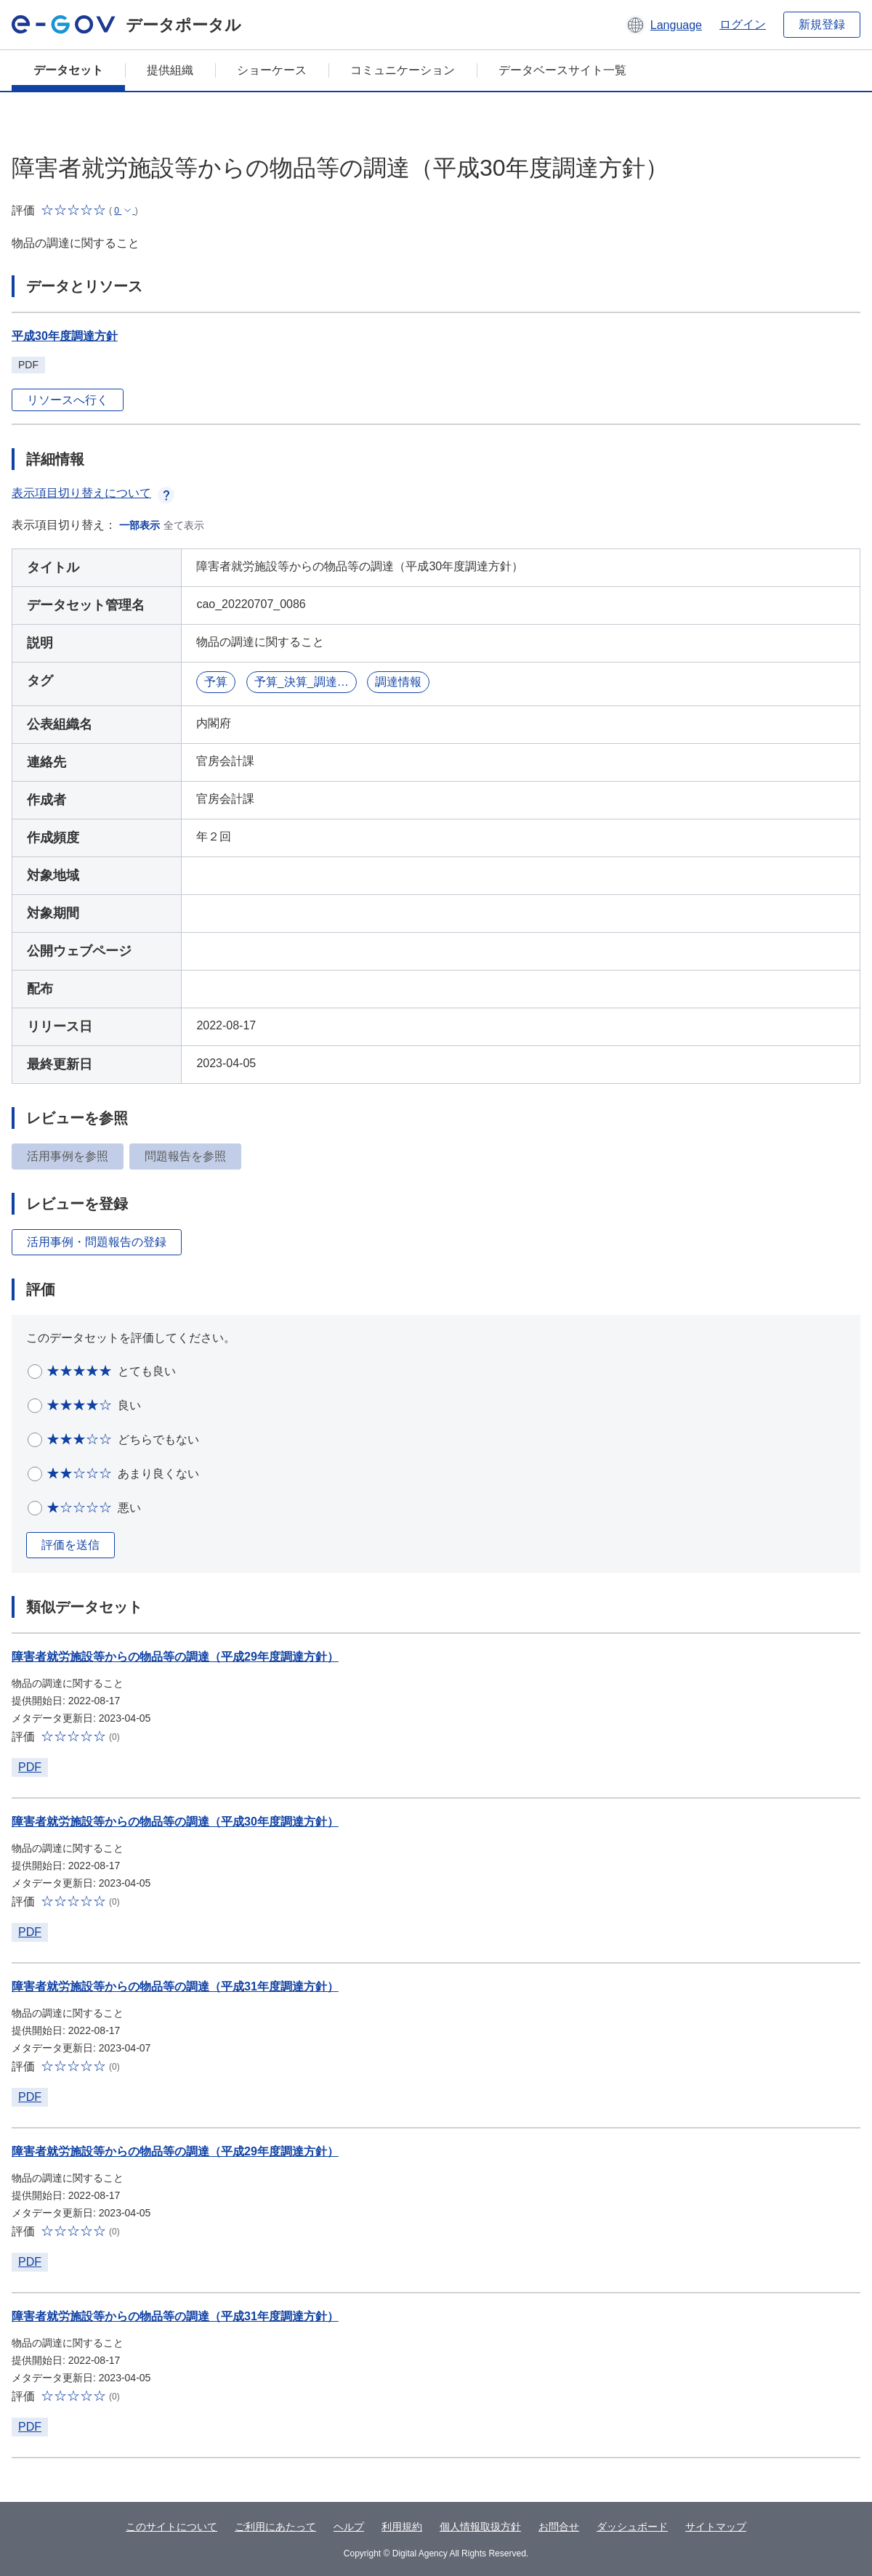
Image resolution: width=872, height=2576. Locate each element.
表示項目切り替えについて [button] (93, 493)
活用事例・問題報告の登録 (96, 1242)
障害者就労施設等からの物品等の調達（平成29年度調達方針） (175, 1656)
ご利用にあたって (275, 2526)
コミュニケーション (402, 70)
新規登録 (822, 24)
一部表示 (139, 525)
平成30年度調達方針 (65, 336)
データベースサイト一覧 (562, 70)
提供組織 (170, 70)
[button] (664, 24)
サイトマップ (715, 2526)
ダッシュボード (632, 2526)
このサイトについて (171, 2526)
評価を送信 (70, 1545)
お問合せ (558, 2526)
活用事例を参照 (67, 1156)
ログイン (742, 24)
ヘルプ (349, 2526)
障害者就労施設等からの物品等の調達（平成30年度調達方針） (175, 1821)
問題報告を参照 (185, 1156)
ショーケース (272, 70)
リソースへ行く (67, 400)
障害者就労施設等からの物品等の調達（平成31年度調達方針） (175, 1986)
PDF (29, 1767)
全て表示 (184, 525)
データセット (68, 70)
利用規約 (402, 2526)
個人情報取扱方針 (480, 2526)
